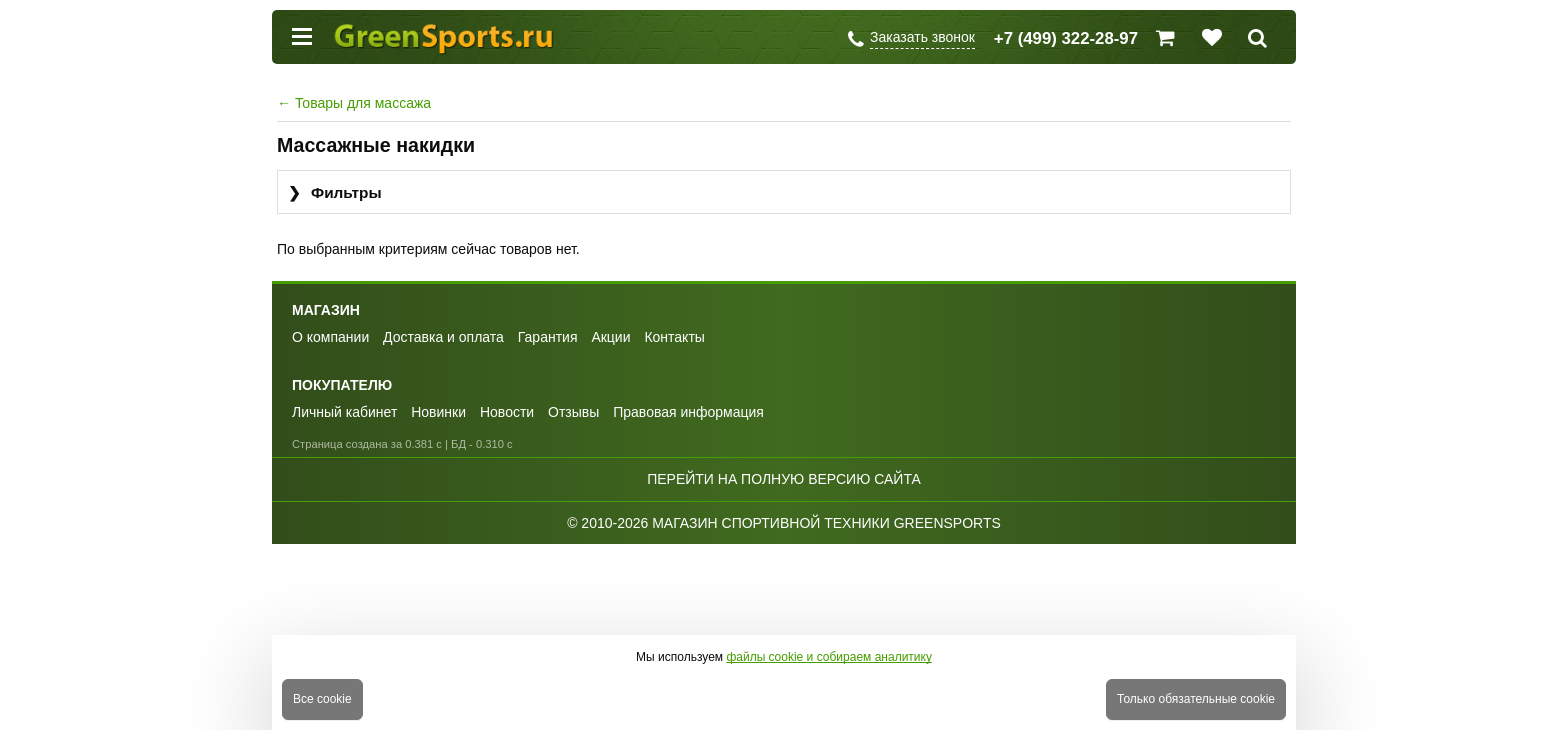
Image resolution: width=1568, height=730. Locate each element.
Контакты (674, 337)
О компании (330, 337)
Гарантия (548, 337)
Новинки (438, 412)
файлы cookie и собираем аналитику (829, 657)
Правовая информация (688, 412)
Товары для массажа (354, 103)
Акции (610, 337)
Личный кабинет (344, 412)
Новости (507, 412)
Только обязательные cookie (1196, 699)
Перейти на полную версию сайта (784, 479)
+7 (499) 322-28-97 (1066, 38)
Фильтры (335, 193)
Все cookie (322, 699)
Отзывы (573, 412)
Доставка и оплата (443, 337)
